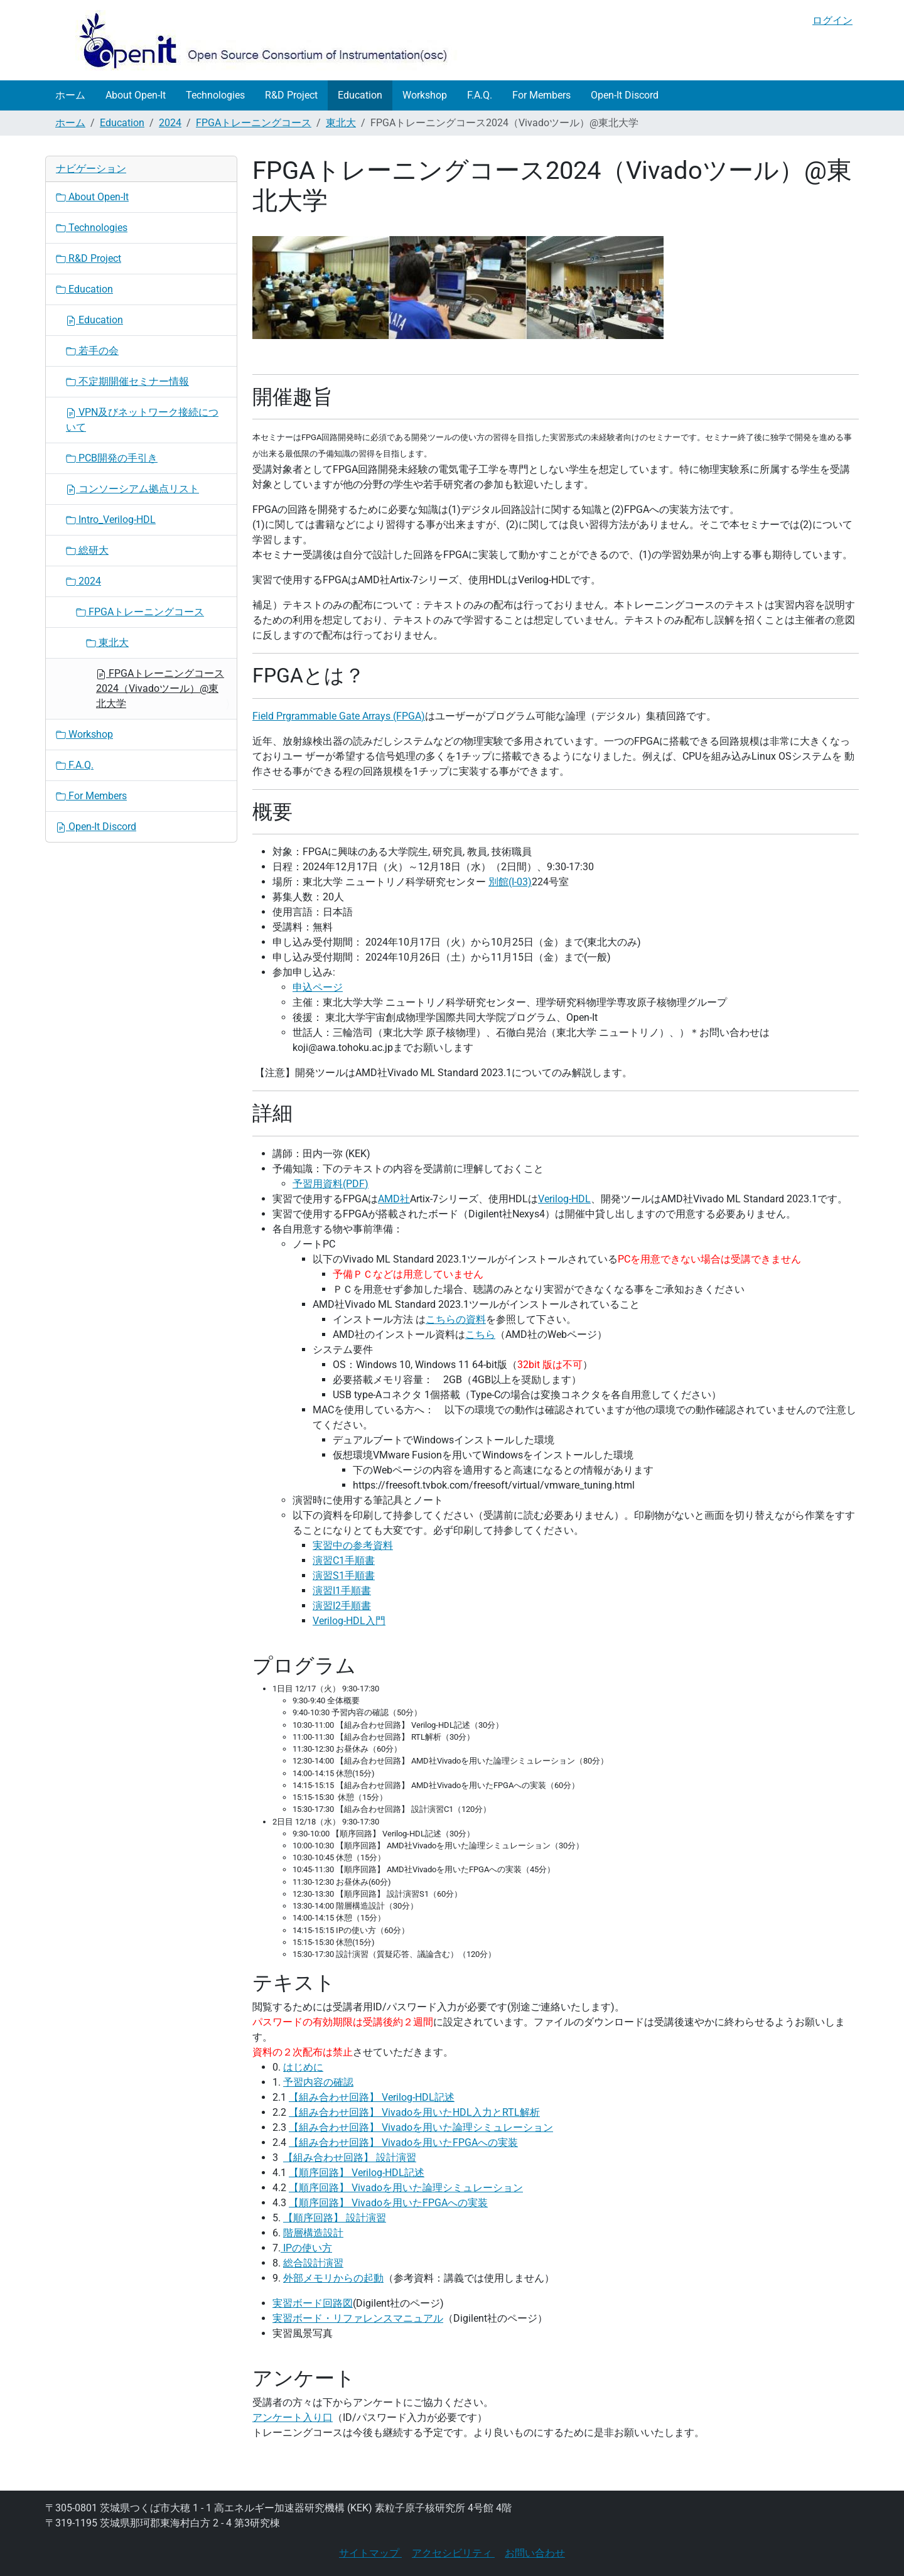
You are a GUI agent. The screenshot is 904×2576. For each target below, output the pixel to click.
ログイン (832, 20)
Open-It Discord (625, 95)
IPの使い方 (306, 2248)
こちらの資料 (456, 1319)
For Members (541, 95)
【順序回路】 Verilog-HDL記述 (356, 2173)
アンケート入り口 (292, 2417)
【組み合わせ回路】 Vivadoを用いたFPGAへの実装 (403, 2142)
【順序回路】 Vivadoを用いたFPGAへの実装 (388, 2203)
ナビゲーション (91, 169)
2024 (170, 123)
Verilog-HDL (564, 1199)
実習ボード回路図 (312, 2303)
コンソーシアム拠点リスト (132, 489)
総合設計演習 (313, 2263)
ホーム (70, 95)
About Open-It (135, 95)
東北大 (341, 123)
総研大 (87, 550)
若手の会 (92, 351)
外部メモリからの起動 (333, 2278)
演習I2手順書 (342, 1606)
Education (360, 95)
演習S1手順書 (344, 1576)
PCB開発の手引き (112, 458)
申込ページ (318, 987)
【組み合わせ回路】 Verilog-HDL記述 (372, 2097)
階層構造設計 (313, 2233)
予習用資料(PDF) (331, 1184)
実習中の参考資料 (353, 1545)
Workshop (424, 95)
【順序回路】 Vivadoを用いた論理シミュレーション (406, 2188)
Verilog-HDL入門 (349, 1621)
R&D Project (291, 95)
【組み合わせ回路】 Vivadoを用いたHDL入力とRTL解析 (414, 2112)
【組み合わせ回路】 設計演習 (349, 2158)
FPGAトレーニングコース (253, 123)
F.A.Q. (479, 95)
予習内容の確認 (318, 2082)
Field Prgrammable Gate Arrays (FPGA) (338, 716)
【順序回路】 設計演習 (334, 2218)
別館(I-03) (510, 882)
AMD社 (394, 1199)
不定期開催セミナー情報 (127, 381)
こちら (480, 1334)
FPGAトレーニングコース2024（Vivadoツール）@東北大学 (160, 688)
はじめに (303, 2067)
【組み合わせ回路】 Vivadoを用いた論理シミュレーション (421, 2127)
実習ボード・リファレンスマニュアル (357, 2318)
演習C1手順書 (344, 1560)
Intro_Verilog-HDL (111, 519)
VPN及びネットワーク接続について (142, 419)
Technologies (215, 95)
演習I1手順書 (342, 1591)
